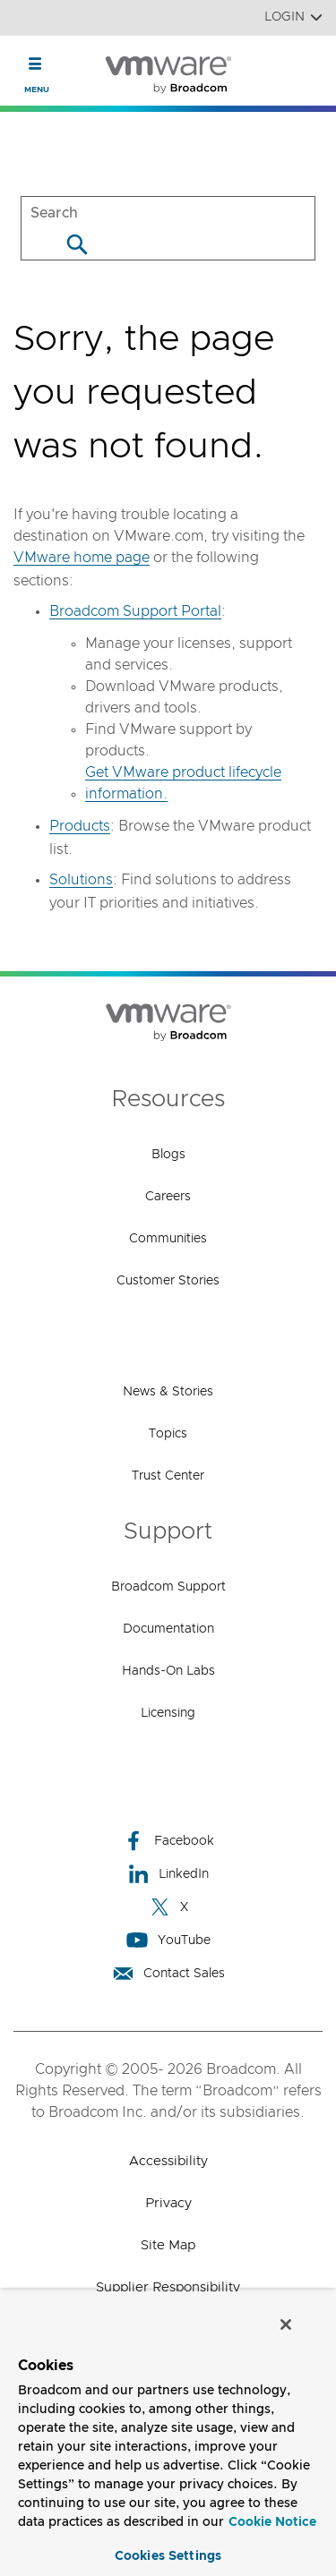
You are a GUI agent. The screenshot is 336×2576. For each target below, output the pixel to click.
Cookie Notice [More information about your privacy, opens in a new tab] (272, 2522)
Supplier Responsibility (168, 2287)
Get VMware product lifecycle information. (183, 783)
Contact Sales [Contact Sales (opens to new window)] (168, 1973)
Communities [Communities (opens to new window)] (168, 1239)
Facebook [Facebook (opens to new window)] (168, 1841)
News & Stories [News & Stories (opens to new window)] (168, 1392)
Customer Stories (168, 1281)
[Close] (286, 2324)
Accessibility (168, 2161)
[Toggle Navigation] (35, 63)
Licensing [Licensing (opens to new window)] (168, 1713)
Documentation (168, 1629)
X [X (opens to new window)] (168, 1907)
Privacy (168, 2203)
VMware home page (81, 557)
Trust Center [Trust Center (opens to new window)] (168, 1476)
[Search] (76, 244)
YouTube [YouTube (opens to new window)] (168, 1940)
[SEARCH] (168, 212)
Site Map (168, 2245)
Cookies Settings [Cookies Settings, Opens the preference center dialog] (168, 2556)
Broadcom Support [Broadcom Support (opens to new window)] (168, 1587)
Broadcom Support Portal (135, 611)
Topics (168, 1434)
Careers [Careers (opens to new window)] (168, 1196)
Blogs (168, 1154)
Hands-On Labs (168, 1671)
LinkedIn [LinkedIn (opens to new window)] (168, 1874)
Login (293, 17)
